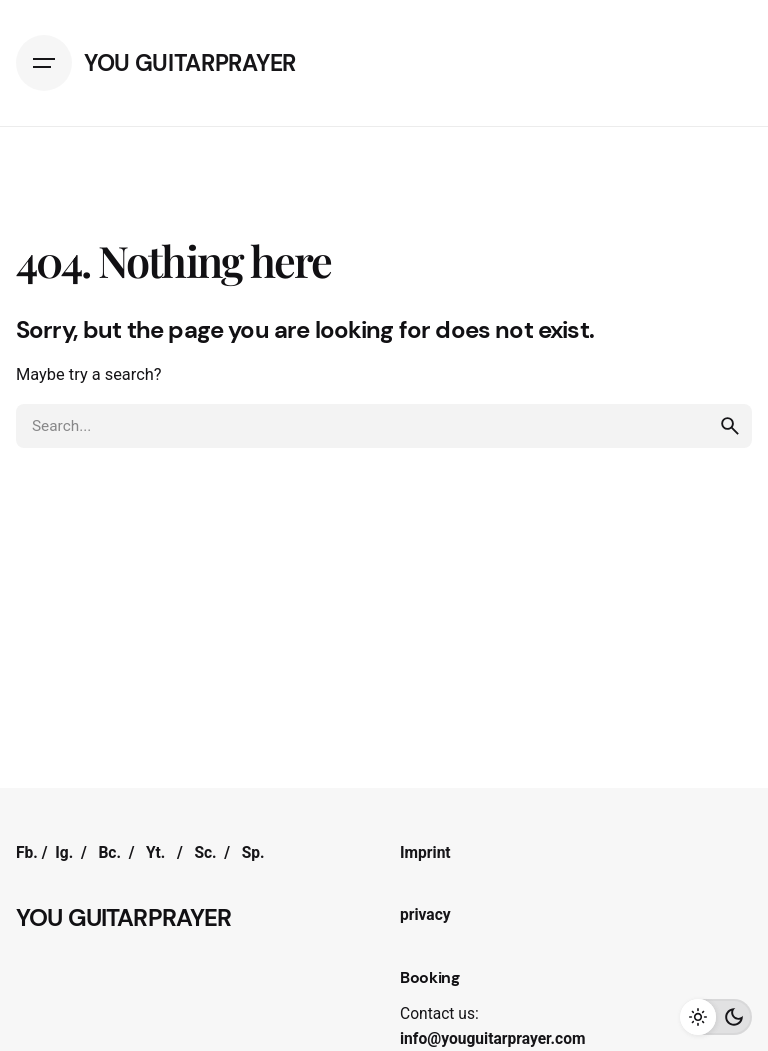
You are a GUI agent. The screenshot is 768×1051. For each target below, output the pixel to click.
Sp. (253, 853)
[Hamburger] (44, 63)
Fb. (27, 853)
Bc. (109, 853)
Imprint (425, 853)
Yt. (155, 853)
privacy (425, 915)
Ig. (64, 853)
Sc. (205, 853)
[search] (730, 426)
